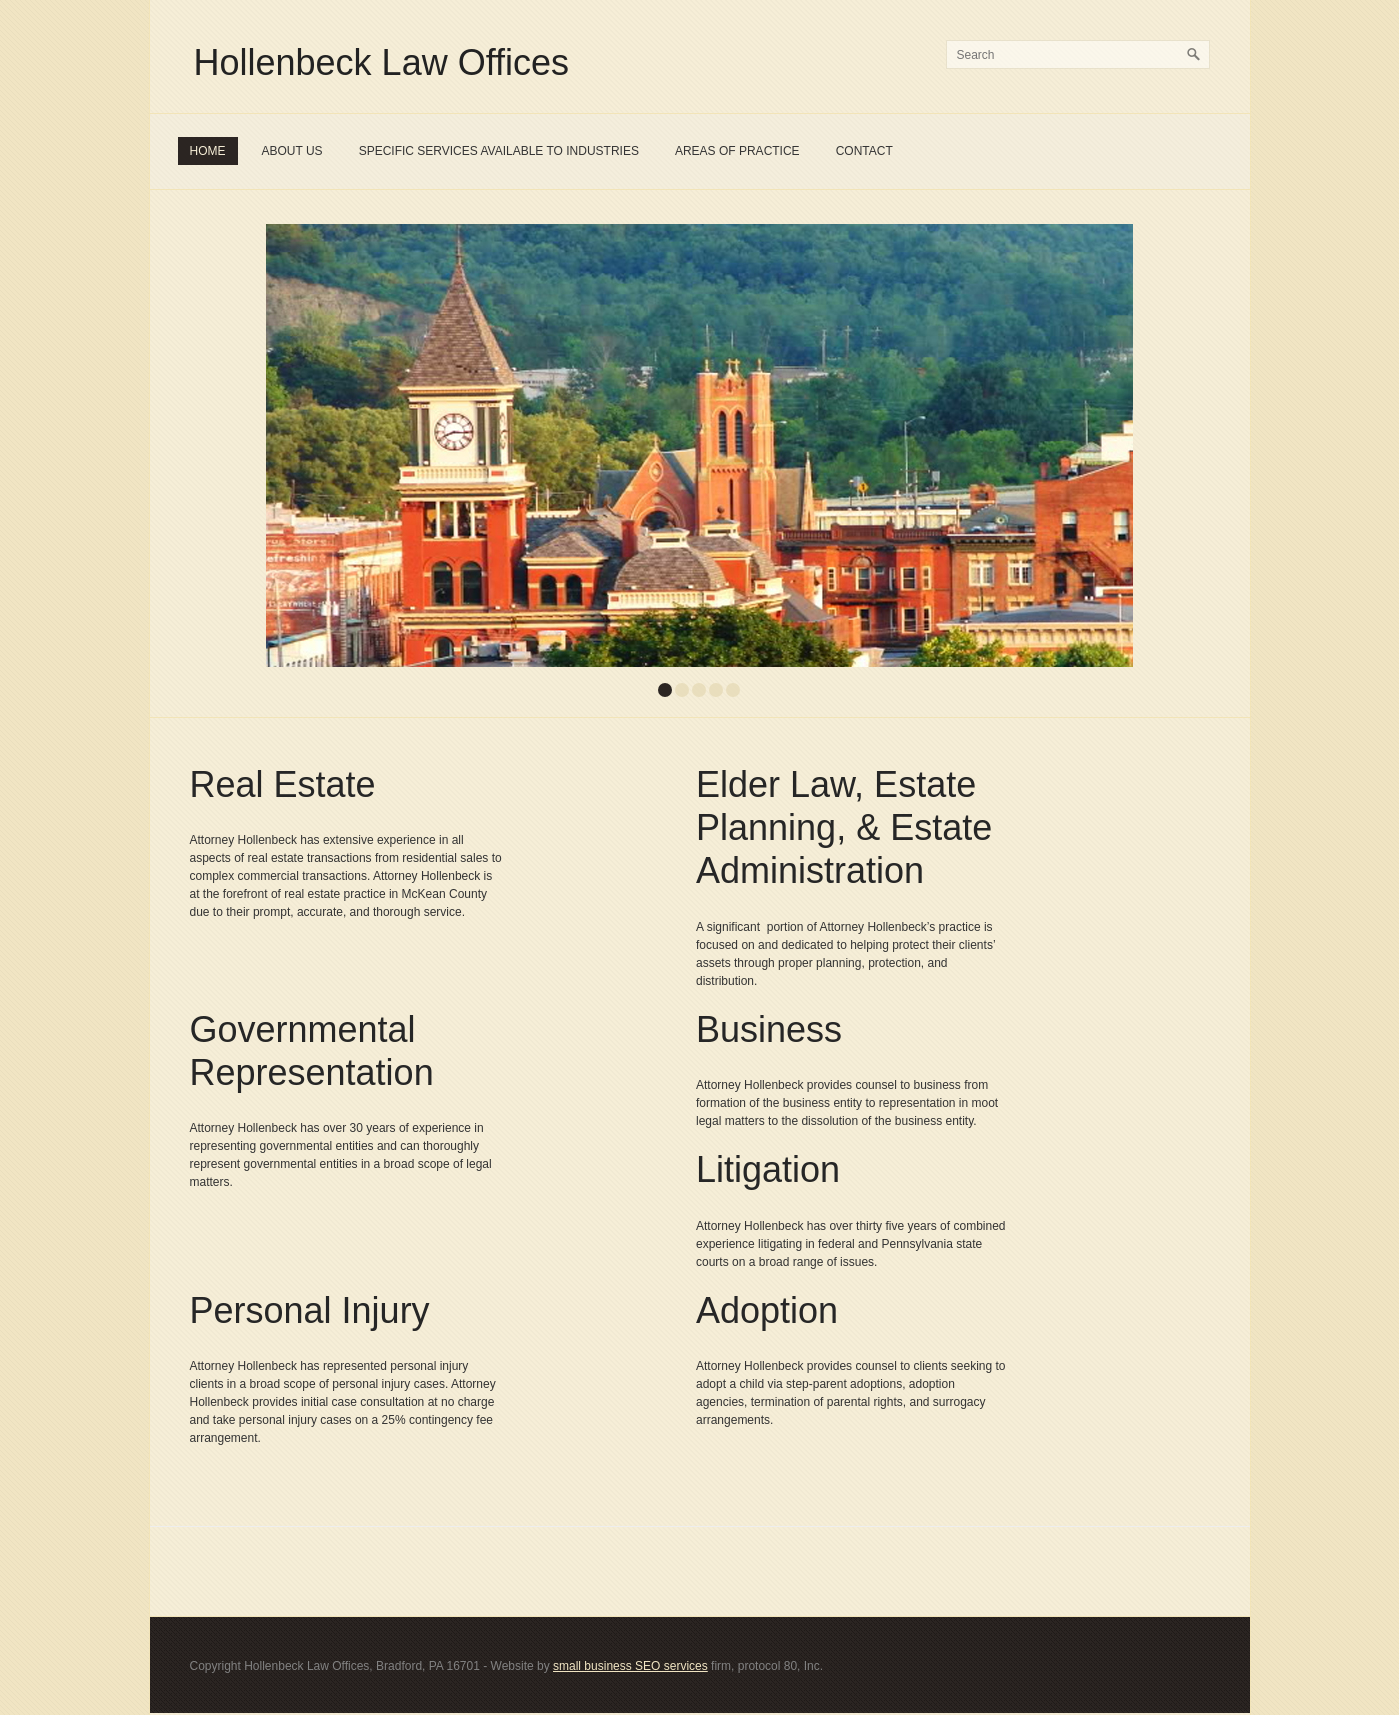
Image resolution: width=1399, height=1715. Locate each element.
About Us (292, 151)
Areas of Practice (737, 151)
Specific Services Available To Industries (499, 151)
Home (208, 151)
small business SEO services (630, 1666)
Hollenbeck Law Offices (382, 62)
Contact (864, 151)
